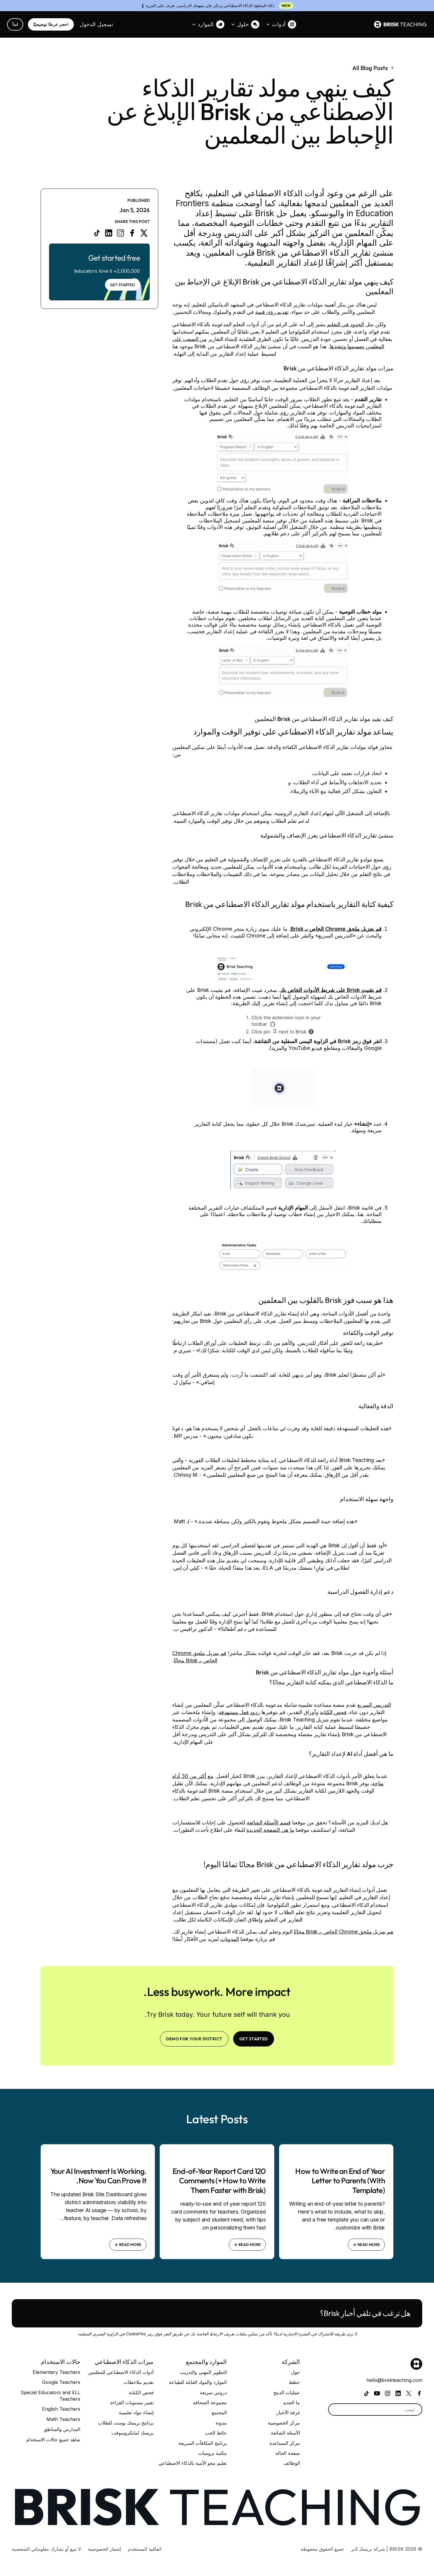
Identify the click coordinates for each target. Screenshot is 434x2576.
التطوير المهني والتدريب (203, 2372)
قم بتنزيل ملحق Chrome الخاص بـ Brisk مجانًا (343, 1932)
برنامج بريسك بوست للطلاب (125, 2423)
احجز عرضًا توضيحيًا (51, 24)
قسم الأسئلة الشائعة (269, 1822)
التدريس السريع (374, 1705)
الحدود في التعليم (345, 324)
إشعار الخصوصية (104, 2549)
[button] (281, 24)
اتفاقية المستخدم (144, 2549)
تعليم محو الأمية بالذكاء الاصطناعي (192, 2463)
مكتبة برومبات (212, 2453)
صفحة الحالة (287, 2453)
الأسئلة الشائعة (285, 2433)
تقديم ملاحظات (138, 2382)
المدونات (229, 1939)
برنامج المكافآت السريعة (202, 2443)
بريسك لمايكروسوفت (132, 2433)
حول (295, 2372)
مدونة (221, 2423)
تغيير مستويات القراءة (131, 2402)
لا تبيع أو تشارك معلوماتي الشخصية (46, 2549)
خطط (294, 2382)
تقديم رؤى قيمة (271, 312)
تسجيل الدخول (96, 24)
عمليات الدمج (286, 2392)
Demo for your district (194, 2039)
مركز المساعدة (285, 2443)
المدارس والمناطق (62, 2429)
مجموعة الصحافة (210, 2402)
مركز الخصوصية (284, 2423)
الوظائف (291, 2463)
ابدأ (15, 24)
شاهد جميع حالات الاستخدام (53, 2439)
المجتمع (219, 2412)
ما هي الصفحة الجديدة (270, 1830)
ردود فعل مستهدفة (239, 1712)
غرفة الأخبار (288, 2412)
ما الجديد (291, 2402)
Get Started (122, 284)
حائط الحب (216, 2433)
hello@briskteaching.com (394, 2380)
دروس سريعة (213, 2392)
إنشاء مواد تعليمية (136, 2412)
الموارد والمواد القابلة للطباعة (198, 2382)
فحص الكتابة (333, 1712)
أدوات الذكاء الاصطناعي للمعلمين (120, 2372)
